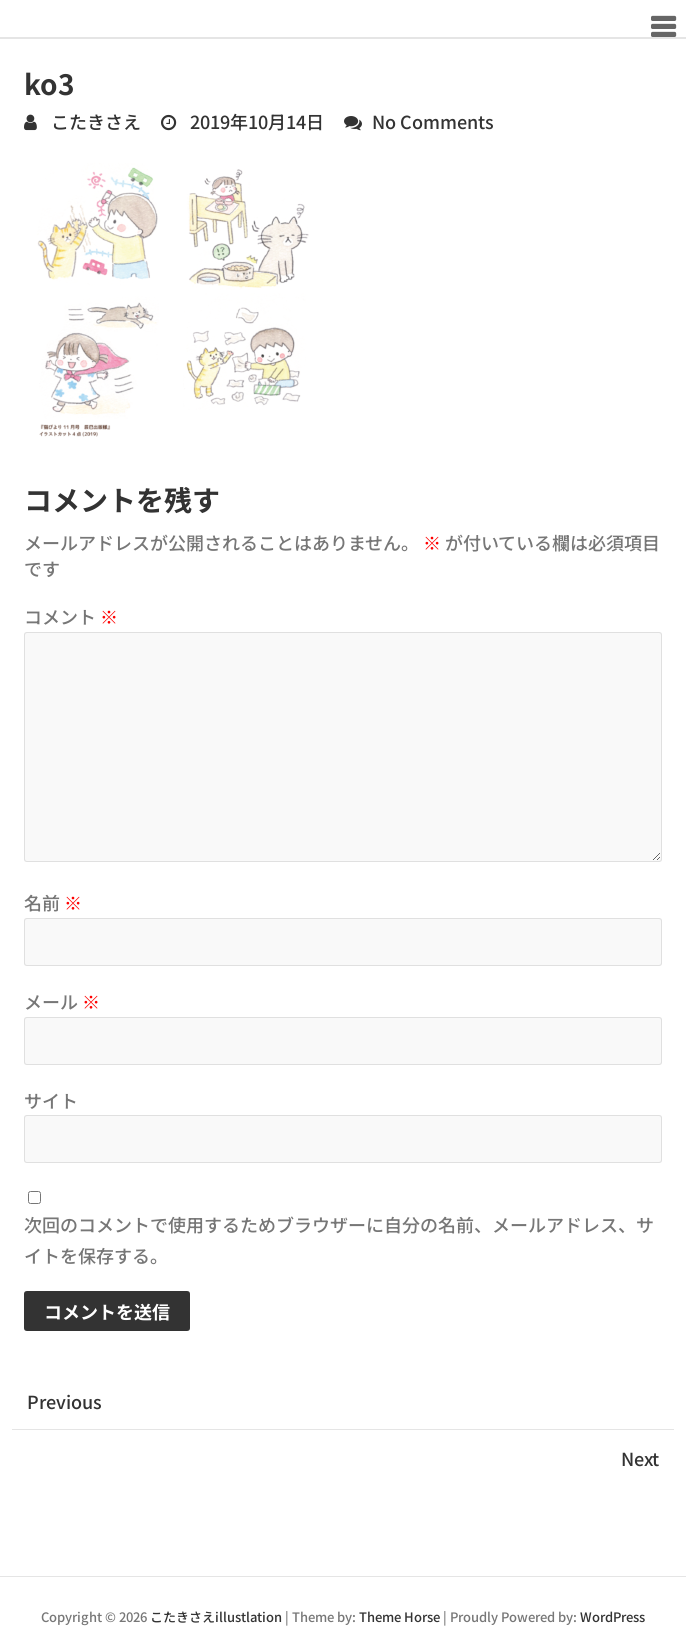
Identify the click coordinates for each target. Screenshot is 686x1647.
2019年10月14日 (255, 121)
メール (62, 1001)
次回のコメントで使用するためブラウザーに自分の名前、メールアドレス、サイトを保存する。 (339, 1239)
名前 (53, 902)
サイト (51, 1100)
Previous (64, 1401)
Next (640, 1458)
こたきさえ (94, 121)
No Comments (433, 121)
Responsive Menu (662, 26)
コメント (71, 616)
